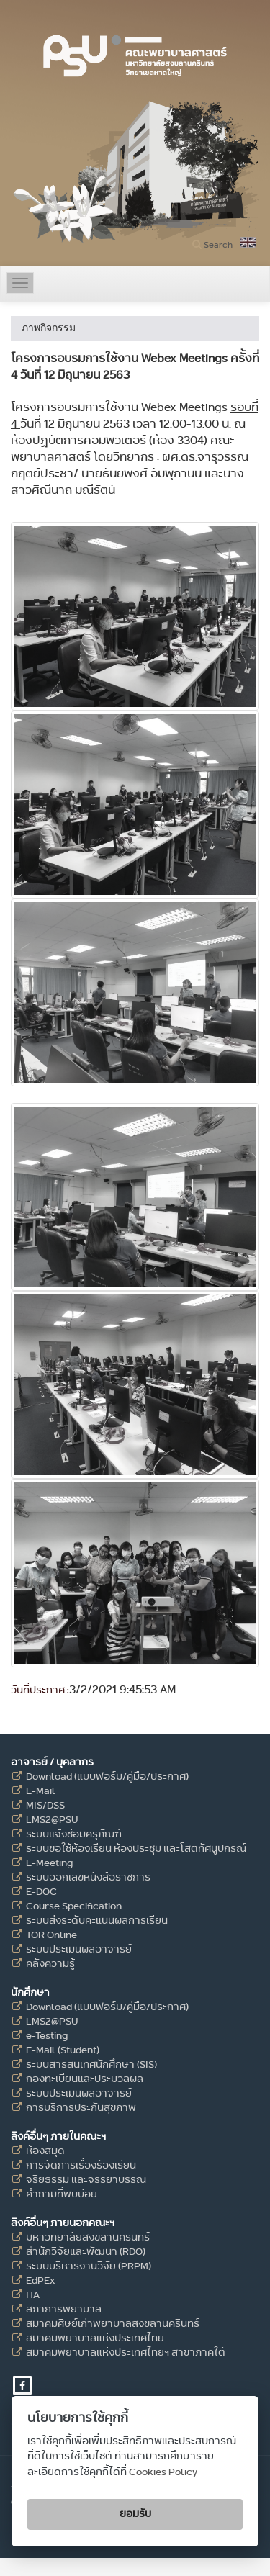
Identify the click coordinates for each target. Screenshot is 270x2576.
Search (218, 244)
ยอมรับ (135, 2513)
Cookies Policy (163, 2472)
